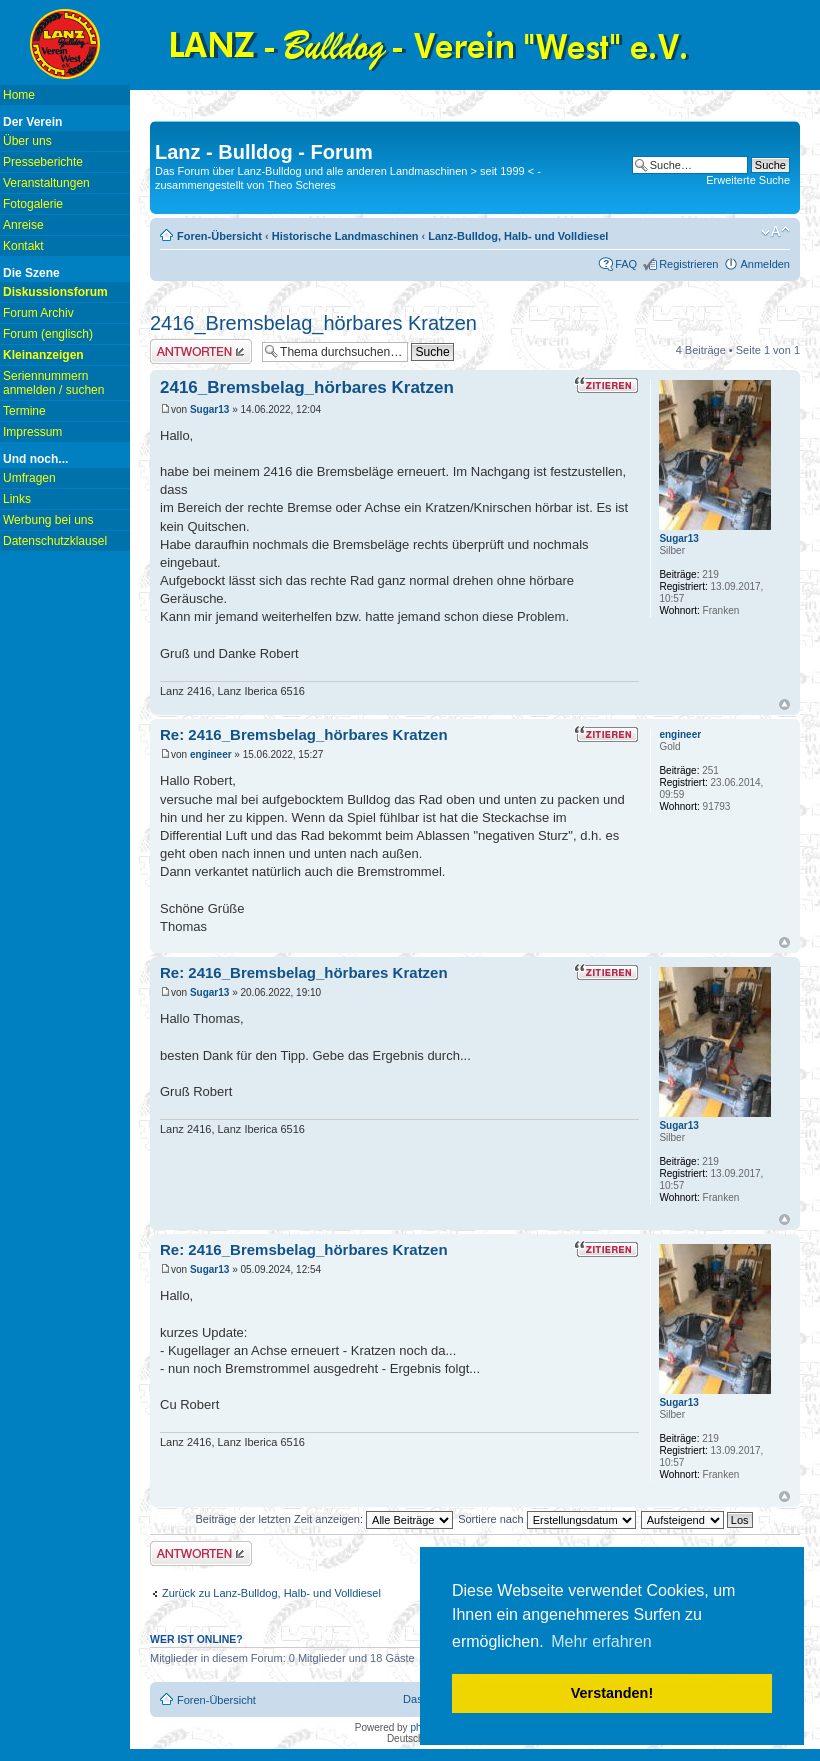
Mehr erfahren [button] (601, 1641)
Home (19, 95)
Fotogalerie (33, 204)
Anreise (23, 225)
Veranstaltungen (46, 183)
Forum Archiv (38, 313)
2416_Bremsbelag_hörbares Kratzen (313, 323)
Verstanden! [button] (612, 1693)
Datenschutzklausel (55, 541)
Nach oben (784, 704)
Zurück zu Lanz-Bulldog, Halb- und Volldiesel (271, 1593)
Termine (24, 411)
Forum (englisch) (48, 334)
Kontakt (23, 246)
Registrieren (688, 264)
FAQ (626, 264)
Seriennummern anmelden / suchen (53, 383)
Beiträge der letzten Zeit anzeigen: (324, 1519)
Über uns (27, 141)
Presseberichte (43, 162)
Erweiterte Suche (748, 180)
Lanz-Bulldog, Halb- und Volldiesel (518, 236)
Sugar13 (209, 409)
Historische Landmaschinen (345, 236)
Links (17, 499)
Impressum (32, 432)
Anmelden (765, 264)
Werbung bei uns (48, 520)
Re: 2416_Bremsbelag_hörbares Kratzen (304, 734)
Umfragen (29, 478)
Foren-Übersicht (219, 236)
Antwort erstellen (201, 351)
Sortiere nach (546, 1519)
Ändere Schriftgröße (775, 232)
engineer (211, 754)
